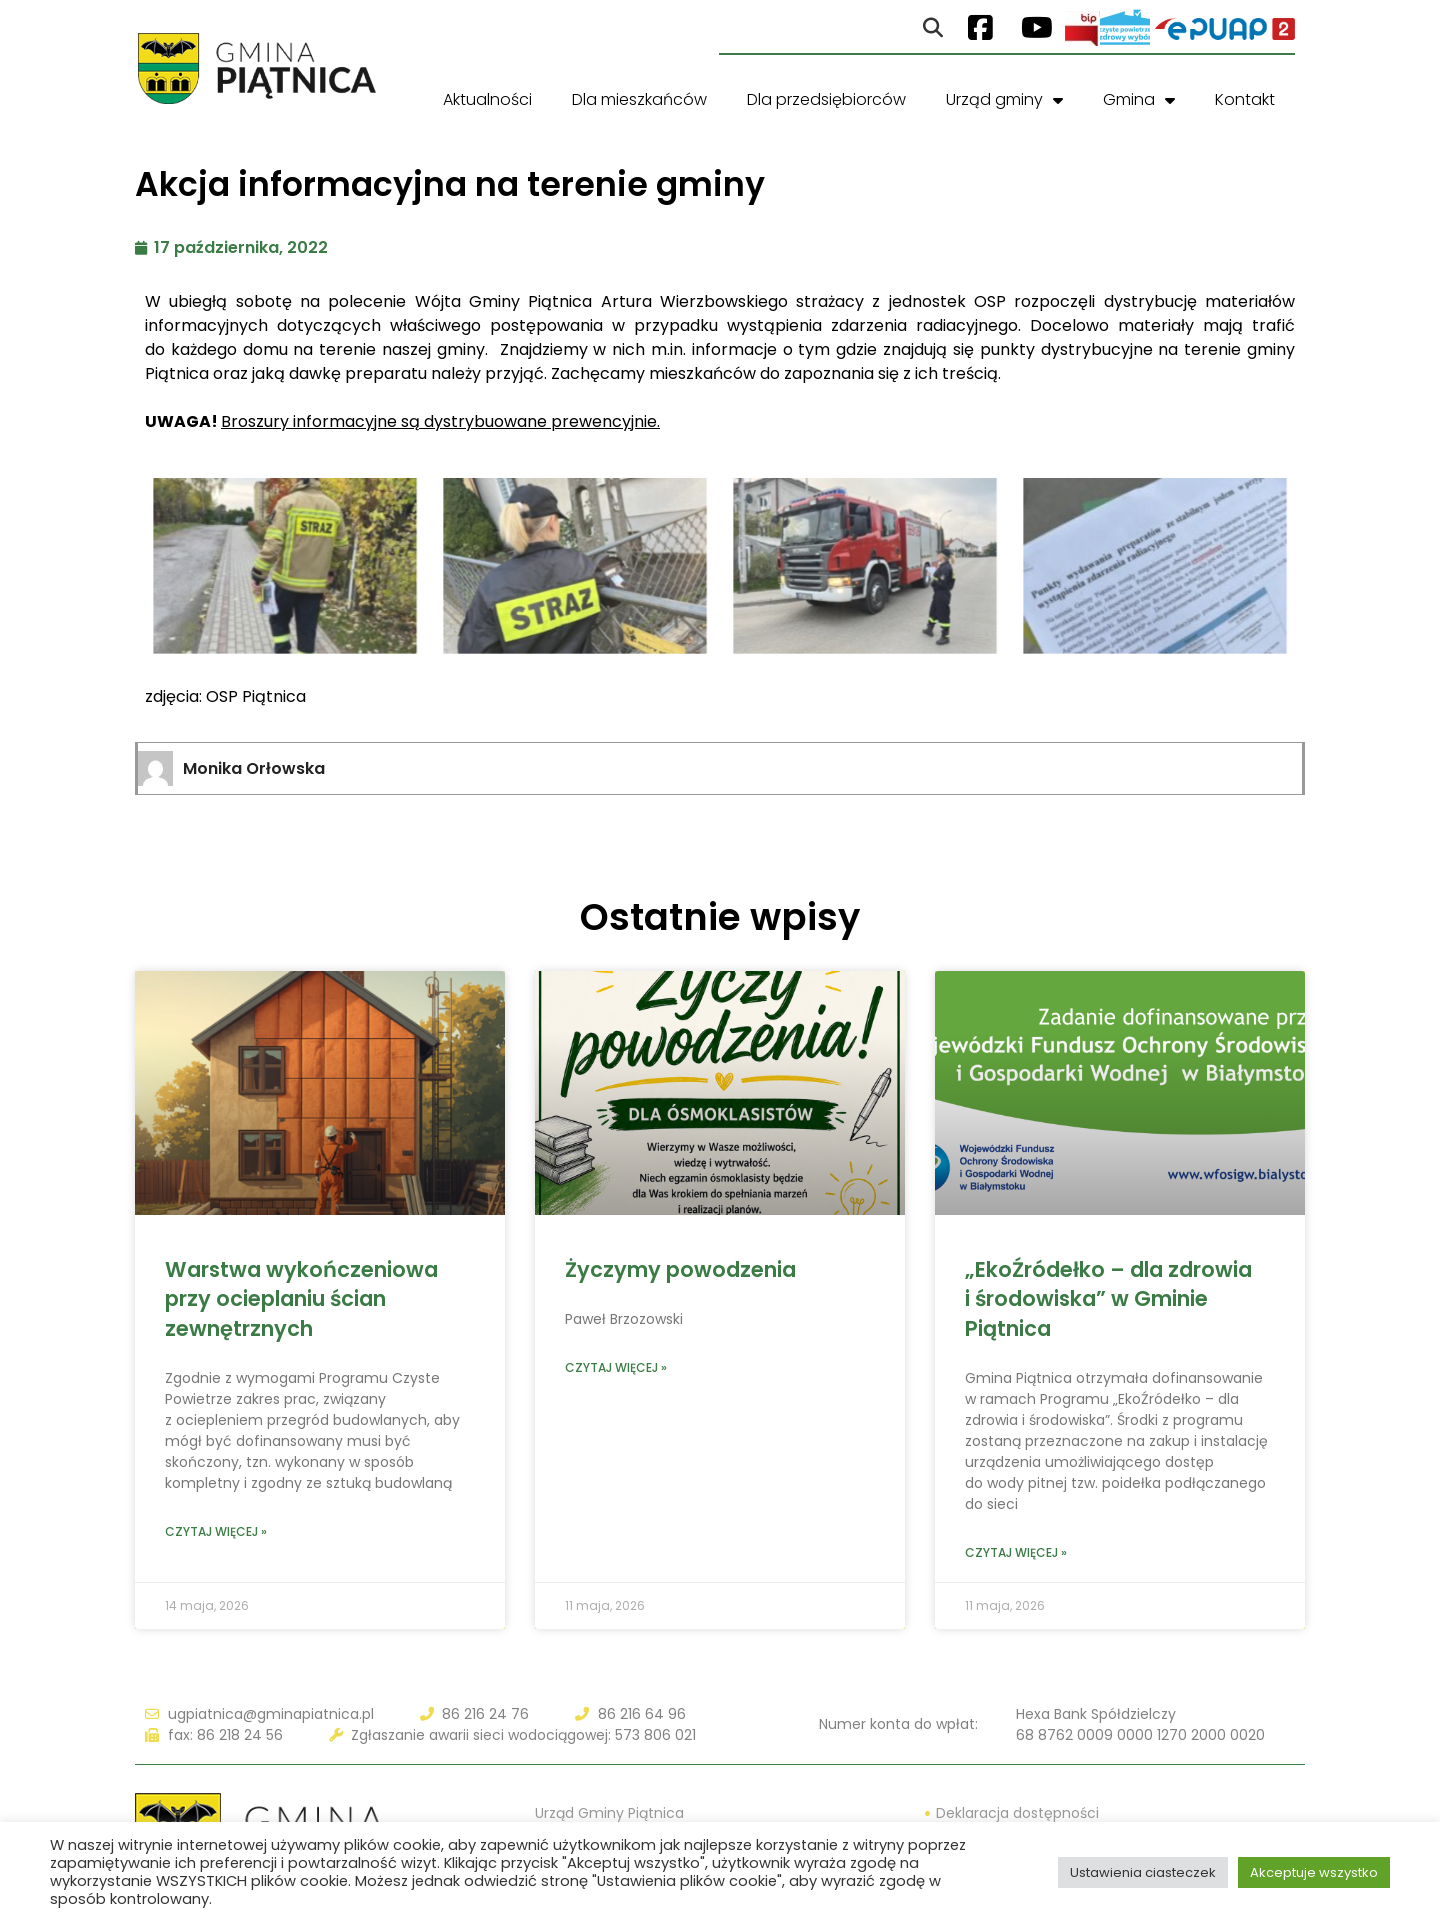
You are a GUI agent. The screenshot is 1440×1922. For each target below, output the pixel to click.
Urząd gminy (1004, 100)
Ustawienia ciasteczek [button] (1143, 1872)
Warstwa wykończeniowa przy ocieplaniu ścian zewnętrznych (301, 1299)
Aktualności (487, 99)
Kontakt (1245, 99)
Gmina (1139, 100)
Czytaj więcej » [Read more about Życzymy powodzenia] (616, 1367)
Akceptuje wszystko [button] (1314, 1872)
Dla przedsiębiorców (826, 99)
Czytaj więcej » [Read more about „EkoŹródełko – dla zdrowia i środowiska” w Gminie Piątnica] (1016, 1552)
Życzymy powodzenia (680, 1269)
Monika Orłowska (254, 768)
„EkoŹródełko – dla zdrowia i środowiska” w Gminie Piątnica (1108, 1299)
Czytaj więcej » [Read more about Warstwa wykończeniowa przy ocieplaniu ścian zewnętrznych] (216, 1531)
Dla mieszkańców (639, 99)
